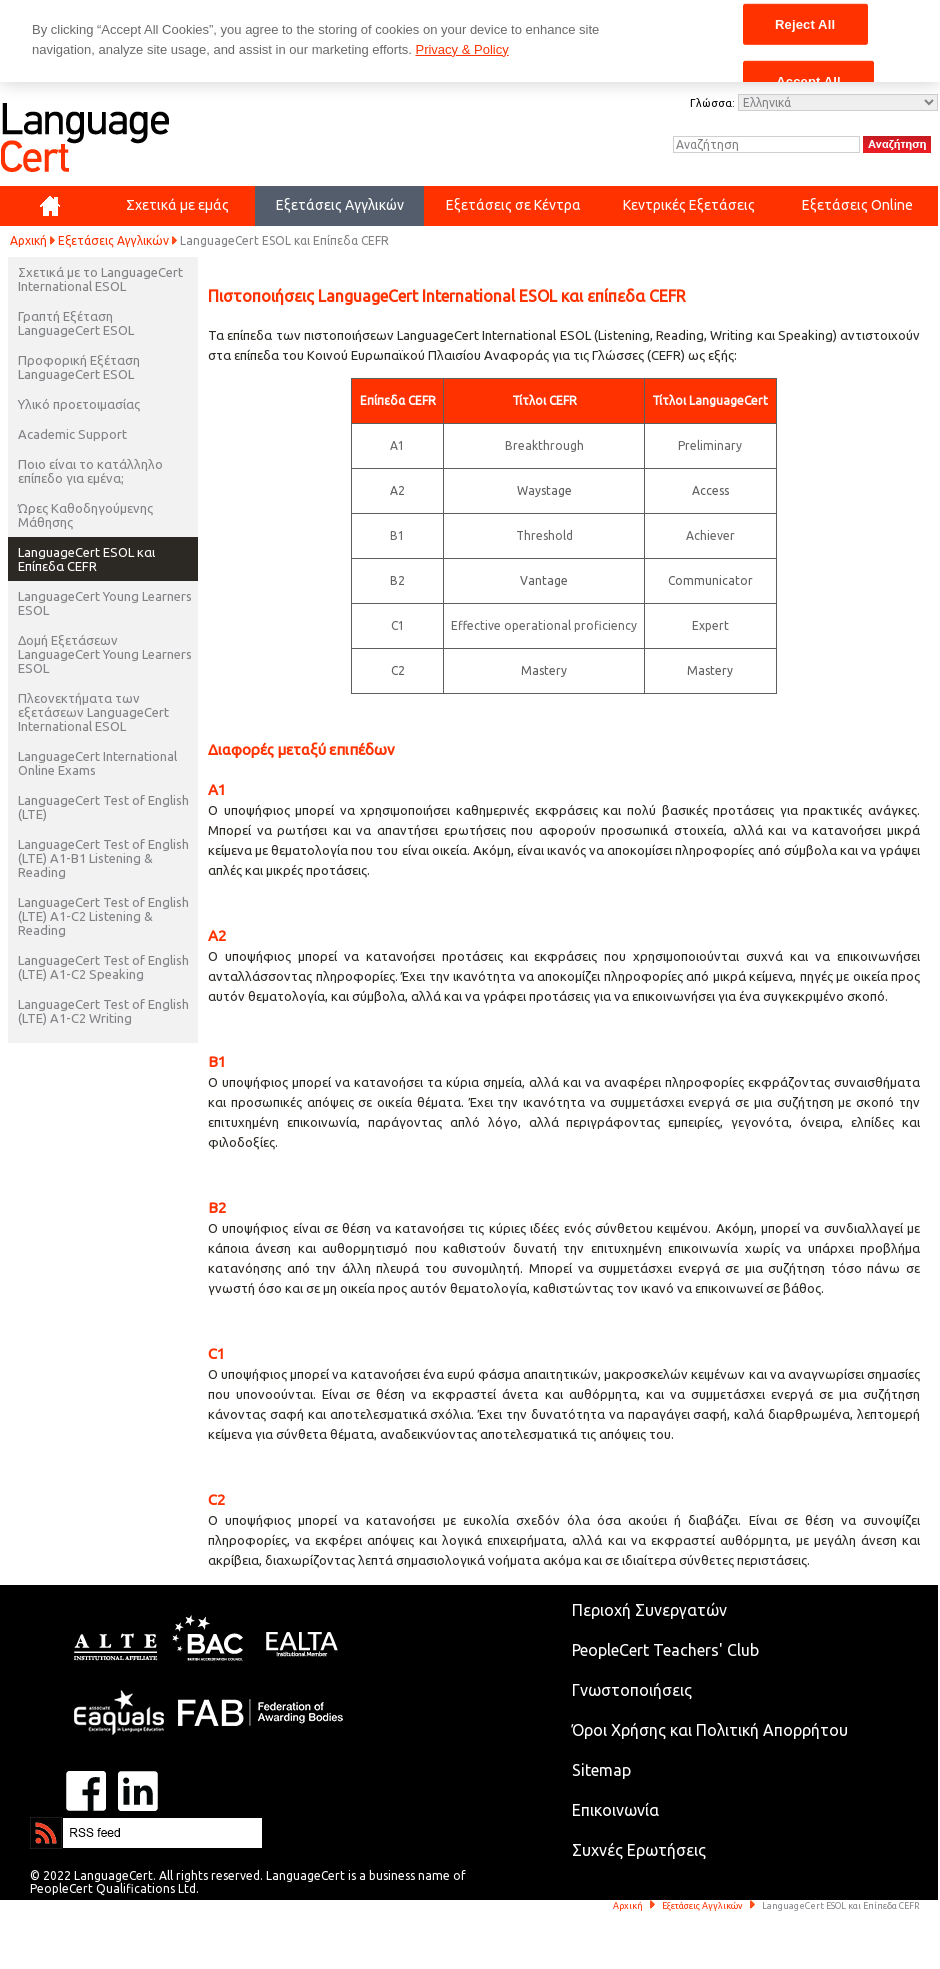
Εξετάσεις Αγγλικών (113, 240)
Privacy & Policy (461, 49)
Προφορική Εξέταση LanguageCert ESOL (79, 367)
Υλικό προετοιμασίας (79, 404)
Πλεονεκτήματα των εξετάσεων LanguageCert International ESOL (93, 712)
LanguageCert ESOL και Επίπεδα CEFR (86, 559)
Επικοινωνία (615, 1810)
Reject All (805, 23)
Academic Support (72, 434)
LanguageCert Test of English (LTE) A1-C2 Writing (103, 1011)
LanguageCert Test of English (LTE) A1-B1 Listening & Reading (103, 858)
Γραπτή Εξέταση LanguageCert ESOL (76, 323)
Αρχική (28, 240)
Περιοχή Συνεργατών (649, 1610)
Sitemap (601, 1770)
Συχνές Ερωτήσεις (639, 1850)
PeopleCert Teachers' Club (665, 1650)
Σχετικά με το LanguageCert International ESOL (100, 279)
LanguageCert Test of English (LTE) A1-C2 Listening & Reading (103, 916)
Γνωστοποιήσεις (632, 1690)
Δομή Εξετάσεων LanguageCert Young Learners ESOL (105, 654)
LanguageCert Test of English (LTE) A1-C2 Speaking (103, 967)
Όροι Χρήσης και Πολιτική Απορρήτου (710, 1730)
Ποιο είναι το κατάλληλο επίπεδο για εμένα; (90, 471)
